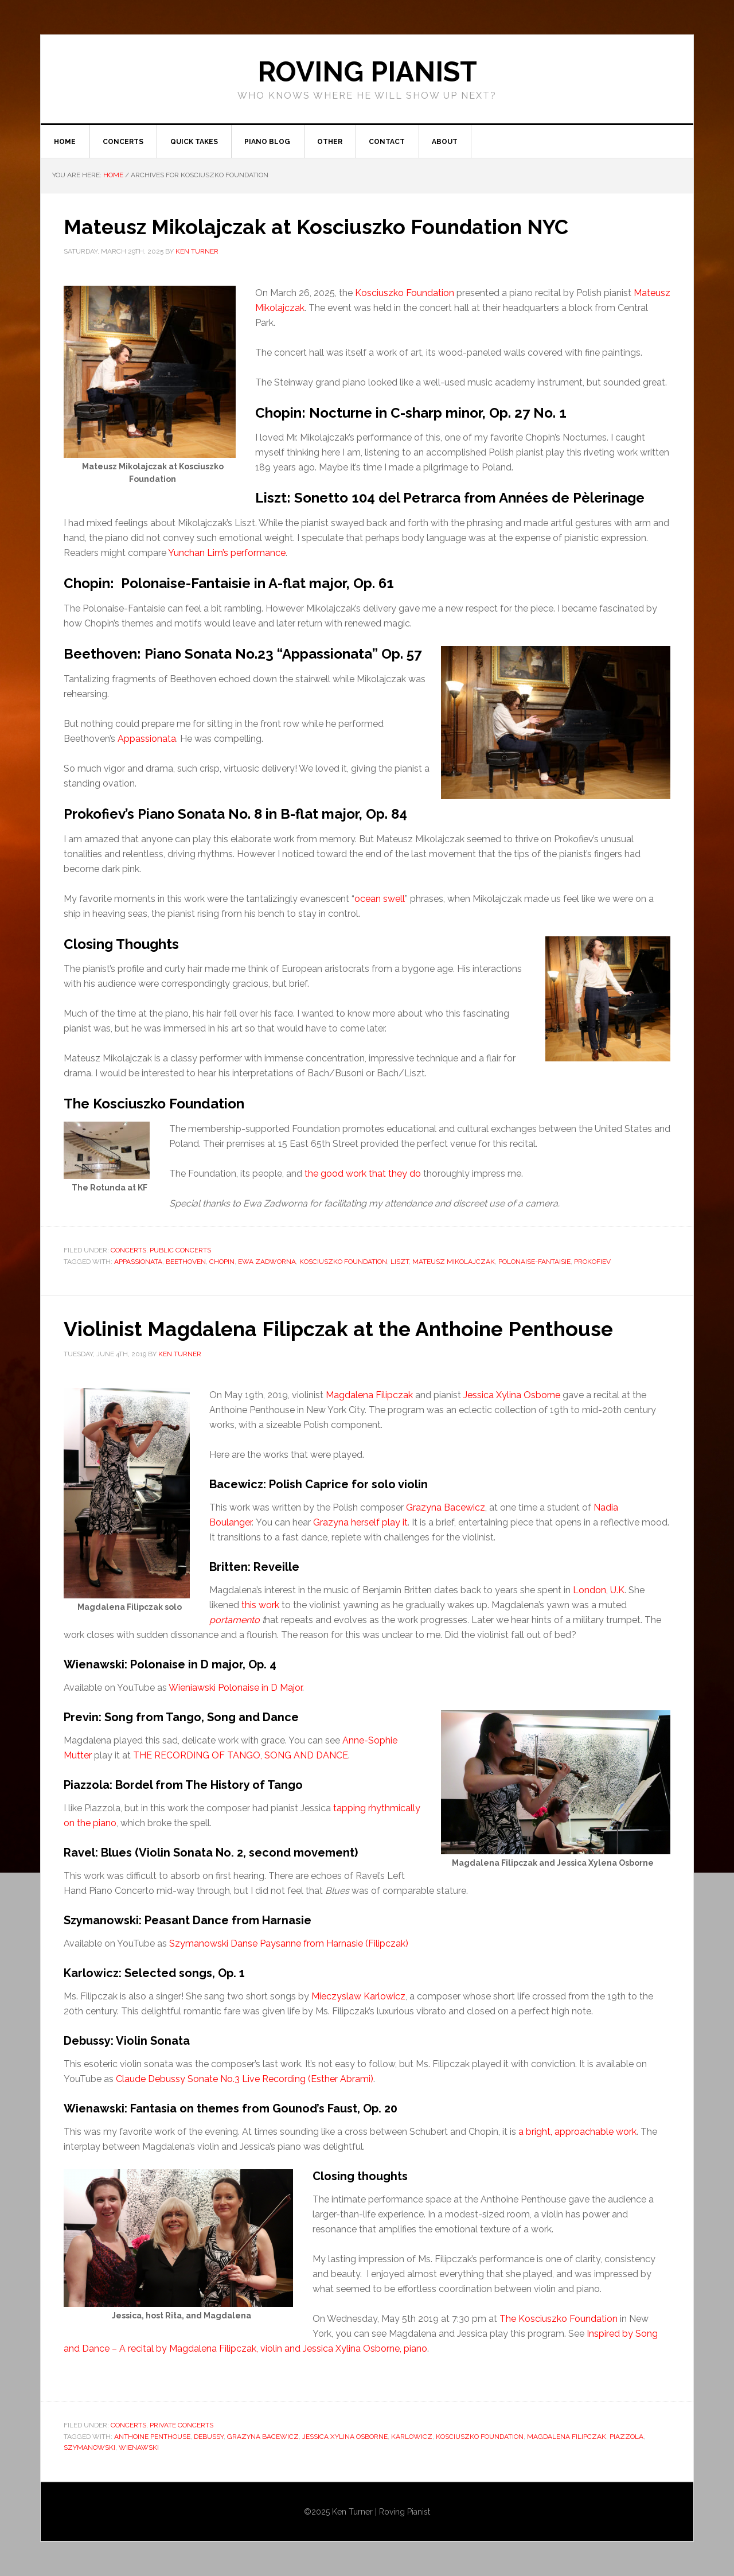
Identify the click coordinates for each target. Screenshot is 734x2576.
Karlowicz (411, 2437)
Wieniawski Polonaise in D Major (235, 1687)
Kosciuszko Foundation (404, 292)
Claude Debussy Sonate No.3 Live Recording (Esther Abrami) (244, 2078)
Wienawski (139, 2447)
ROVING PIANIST (367, 72)
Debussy (209, 2437)
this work (260, 1605)
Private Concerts (181, 2425)
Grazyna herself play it (360, 1522)
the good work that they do (362, 1174)
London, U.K (598, 1590)
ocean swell (379, 898)
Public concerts (180, 1251)
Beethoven (186, 1262)
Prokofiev (592, 1262)
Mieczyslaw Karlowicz (358, 1996)
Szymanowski (89, 2447)
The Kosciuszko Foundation (558, 2318)
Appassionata (147, 738)
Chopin (222, 1262)
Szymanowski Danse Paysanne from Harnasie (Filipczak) (288, 1943)
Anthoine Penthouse (152, 2437)
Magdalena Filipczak (369, 1395)
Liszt (400, 1262)
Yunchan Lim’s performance (227, 553)
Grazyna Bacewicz (445, 1507)
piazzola (626, 2437)
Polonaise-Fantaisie (534, 1262)
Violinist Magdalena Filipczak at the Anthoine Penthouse (343, 1329)
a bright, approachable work (577, 2131)
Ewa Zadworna (267, 1262)
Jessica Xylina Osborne (511, 1395)
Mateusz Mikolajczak (453, 1262)
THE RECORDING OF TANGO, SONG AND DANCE (240, 1755)
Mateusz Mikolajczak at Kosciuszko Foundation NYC (319, 227)
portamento (234, 1619)
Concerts (128, 1251)
